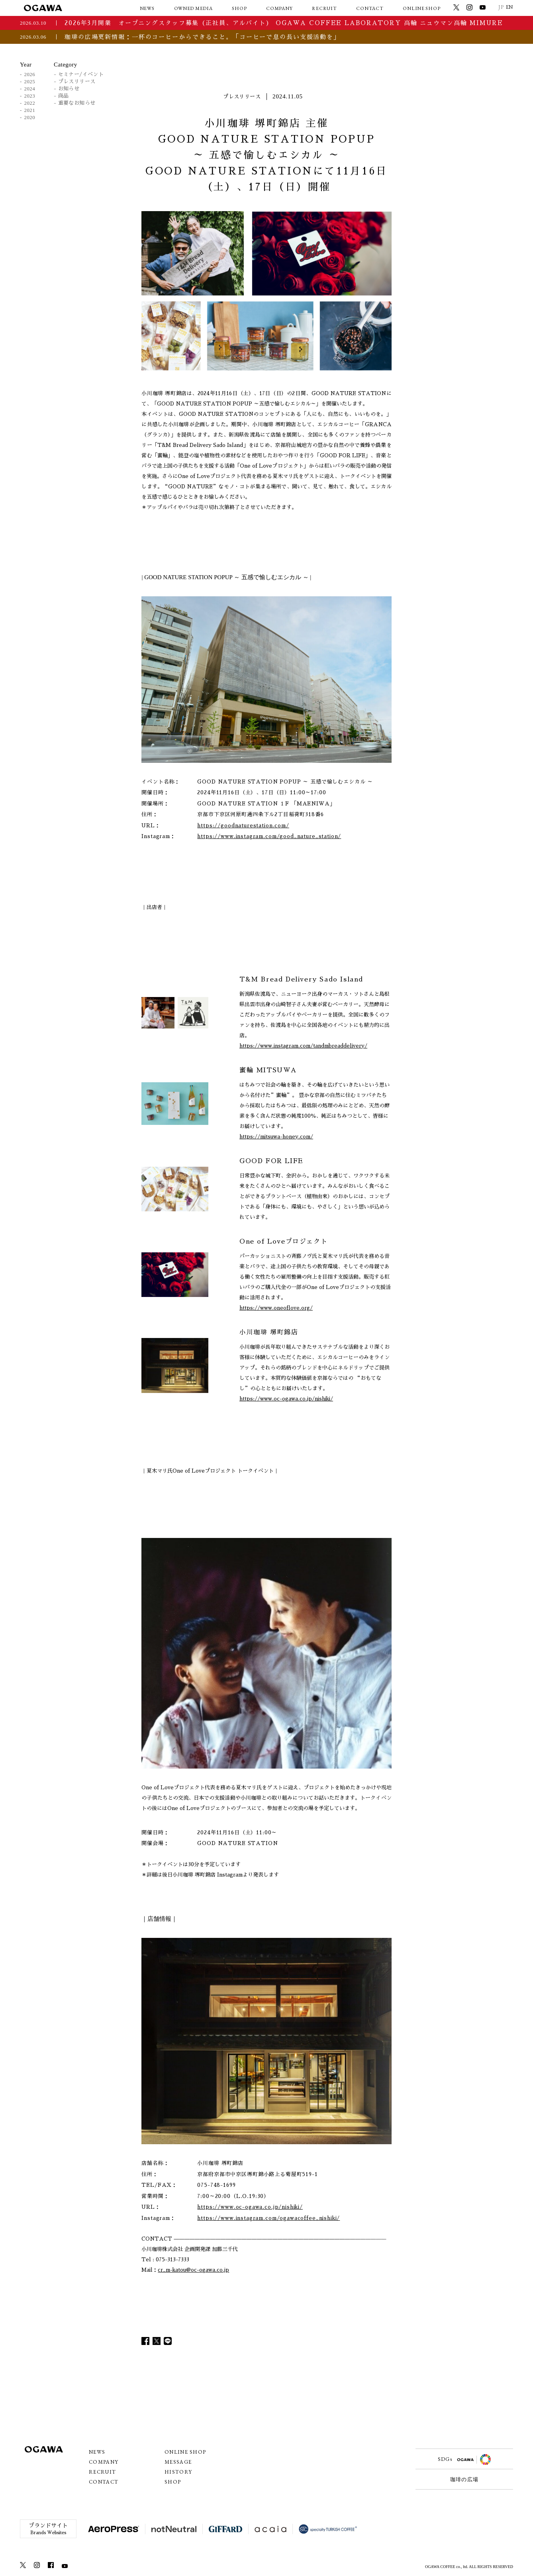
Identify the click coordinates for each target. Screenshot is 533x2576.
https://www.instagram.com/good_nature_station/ (269, 836)
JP (501, 7)
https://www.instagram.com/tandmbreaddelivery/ (303, 1045)
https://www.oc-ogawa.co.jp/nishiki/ (286, 1398)
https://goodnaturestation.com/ (243, 825)
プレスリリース (77, 81)
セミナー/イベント (81, 74)
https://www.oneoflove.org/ (276, 1308)
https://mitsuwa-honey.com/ (276, 1136)
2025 (29, 81)
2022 (29, 103)
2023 (29, 96)
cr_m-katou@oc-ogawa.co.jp (193, 2269)
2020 (29, 117)
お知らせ (69, 88)
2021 (29, 110)
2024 (29, 89)
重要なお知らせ (77, 103)
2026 (29, 74)
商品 (63, 95)
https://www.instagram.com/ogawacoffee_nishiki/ (268, 2218)
